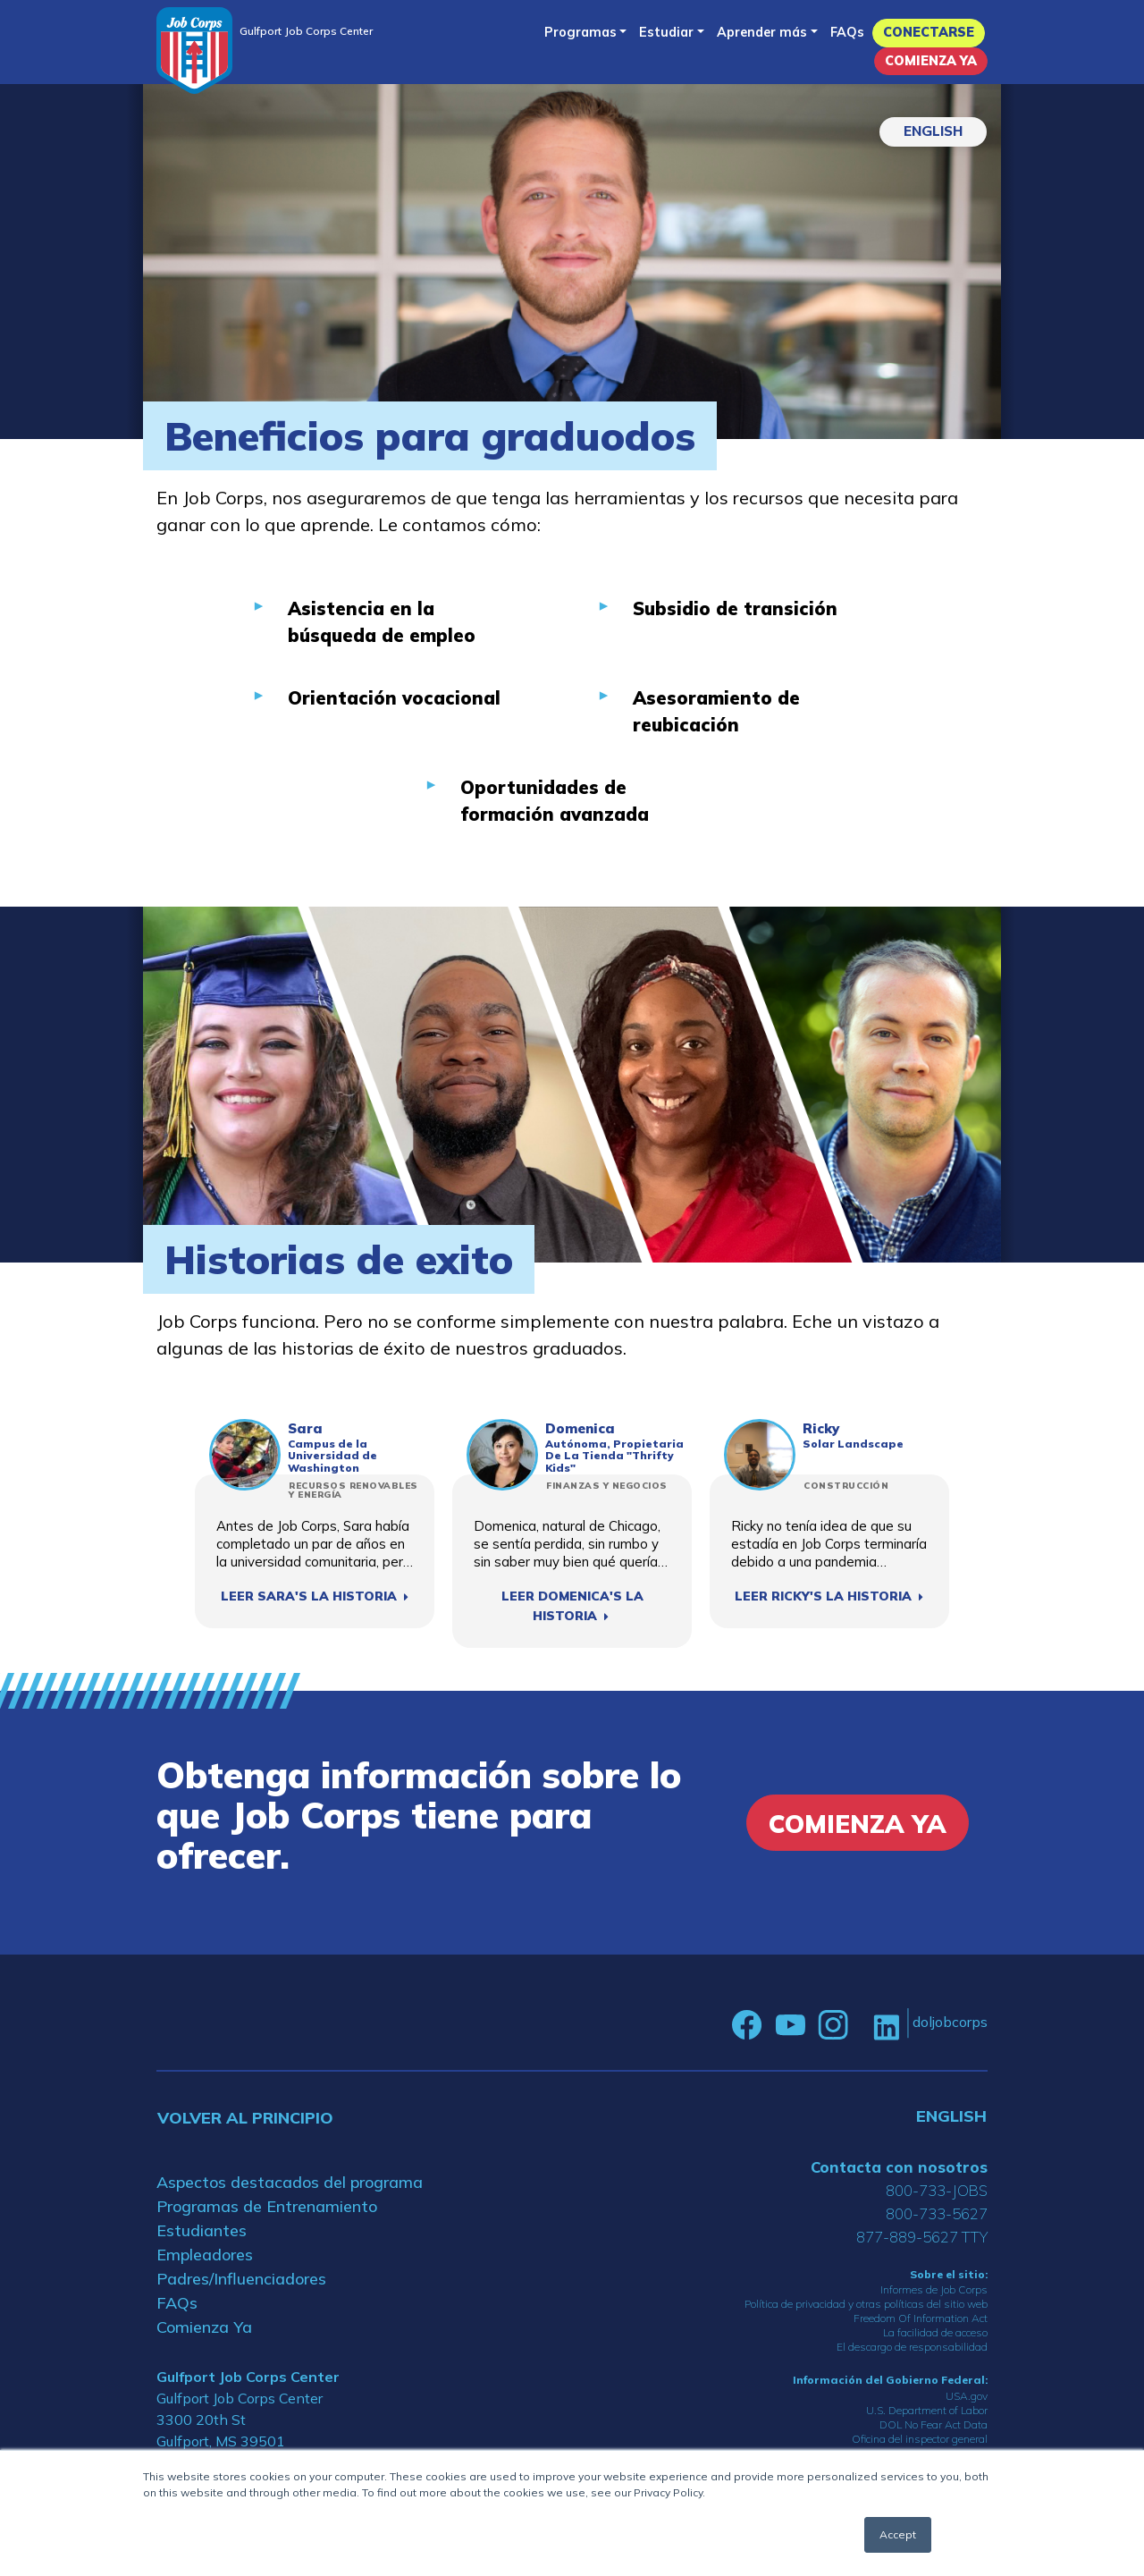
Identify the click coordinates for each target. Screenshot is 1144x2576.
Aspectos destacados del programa (289, 2182)
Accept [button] (897, 2534)
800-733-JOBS (937, 2190)
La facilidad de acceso (935, 2332)
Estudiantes (201, 2230)
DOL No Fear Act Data (933, 2424)
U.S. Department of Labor (927, 2410)
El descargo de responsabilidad (912, 2346)
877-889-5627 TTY (922, 2236)
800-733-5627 (937, 2213)
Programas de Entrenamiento (266, 2206)
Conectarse (928, 32)
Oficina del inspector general (920, 2438)
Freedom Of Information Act (921, 2318)
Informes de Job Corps (934, 2289)
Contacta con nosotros (899, 2167)
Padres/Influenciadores (241, 2278)
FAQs (847, 32)
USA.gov (967, 2396)
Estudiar (666, 32)
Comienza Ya (931, 61)
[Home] (194, 50)
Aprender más (762, 32)
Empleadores (204, 2254)
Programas (580, 32)
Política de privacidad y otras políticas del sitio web (866, 2303)
